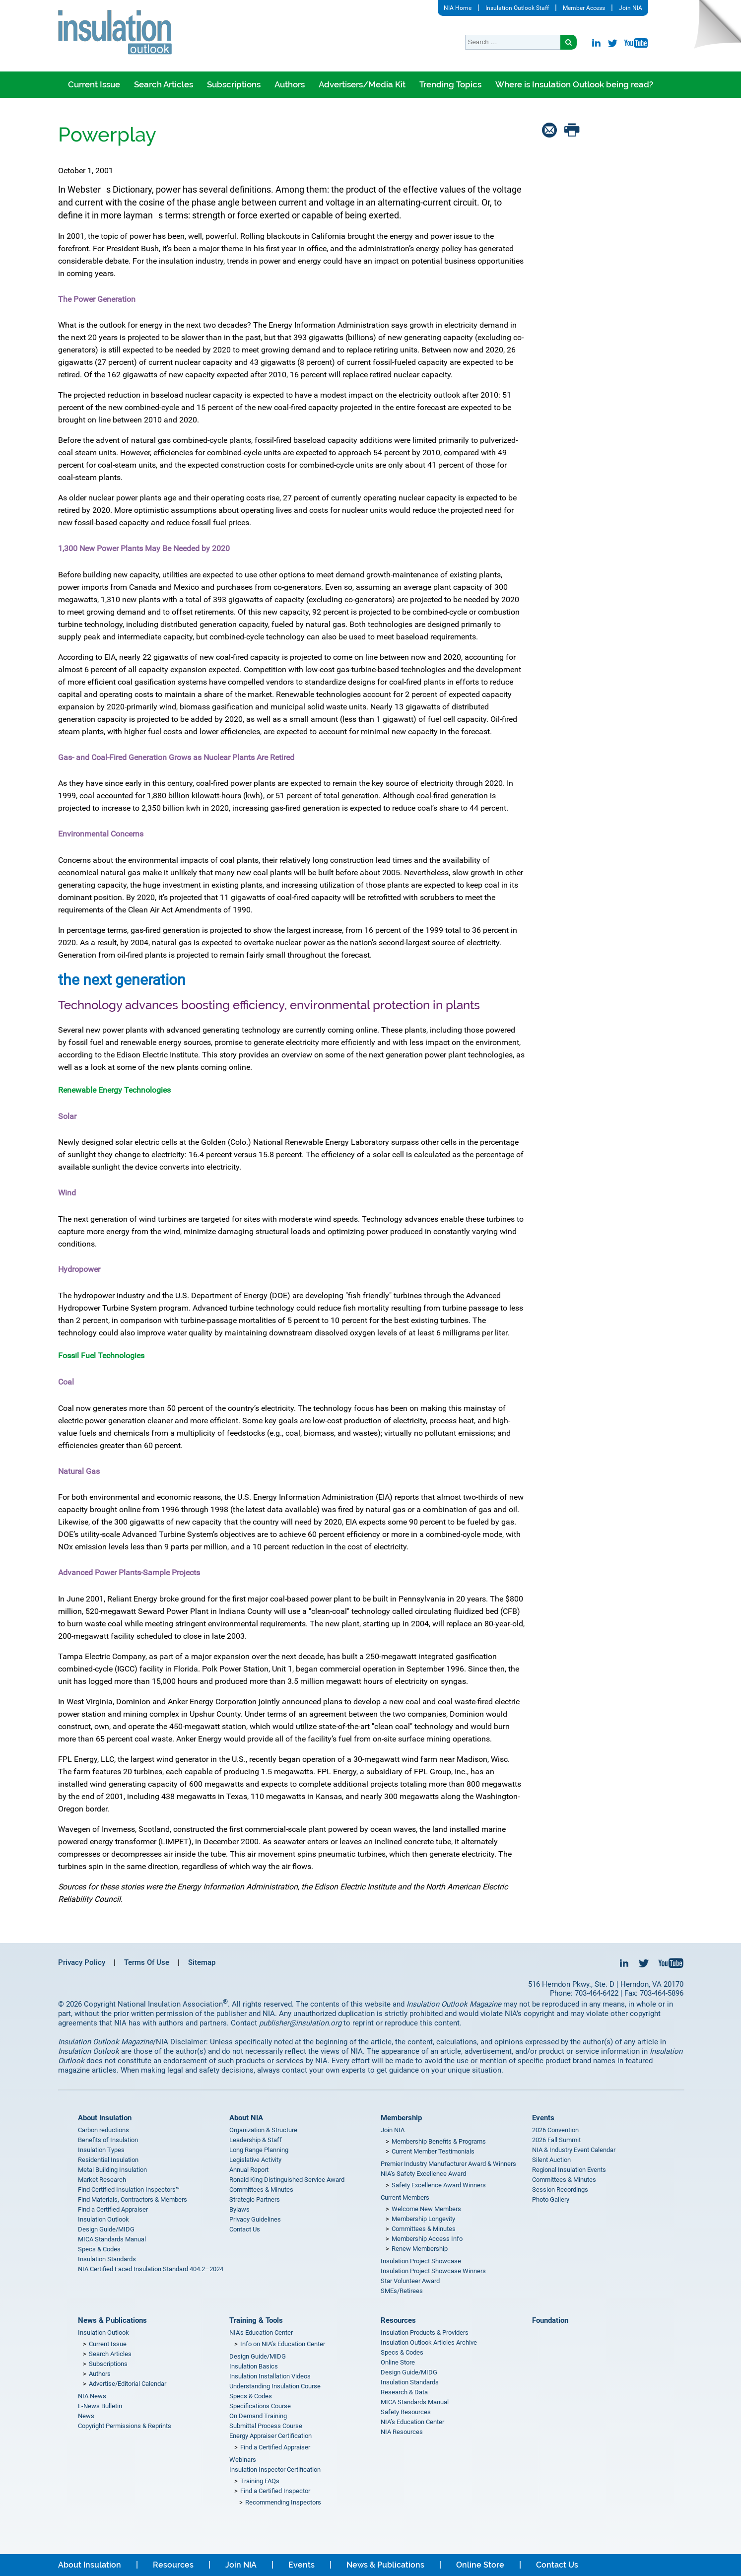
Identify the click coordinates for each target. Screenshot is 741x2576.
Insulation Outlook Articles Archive (429, 2342)
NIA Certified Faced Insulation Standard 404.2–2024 (150, 2269)
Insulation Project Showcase (421, 2261)
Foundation (550, 2320)
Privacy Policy (81, 1962)
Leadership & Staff (255, 2140)
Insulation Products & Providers (425, 2332)
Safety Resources (406, 2412)
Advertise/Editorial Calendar (127, 2383)
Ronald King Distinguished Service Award (286, 2179)
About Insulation (105, 2117)
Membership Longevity (423, 2219)
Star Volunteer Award (410, 2281)
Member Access (584, 7)
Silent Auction (551, 2159)
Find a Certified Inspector (275, 2491)
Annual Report (249, 2169)
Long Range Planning (258, 2150)
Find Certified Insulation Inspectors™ (129, 2189)
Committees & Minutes (261, 2189)
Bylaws (239, 2209)
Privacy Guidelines (255, 2219)
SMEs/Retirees (402, 2291)
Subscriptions (234, 84)
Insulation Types (101, 2150)
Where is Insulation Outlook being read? (574, 84)
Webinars (242, 2459)
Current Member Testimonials (433, 2151)
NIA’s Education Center (261, 2332)
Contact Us (244, 2229)
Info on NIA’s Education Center (282, 2344)
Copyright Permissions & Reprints (124, 2426)
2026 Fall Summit (556, 2140)
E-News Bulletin (100, 2406)
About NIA (246, 2117)
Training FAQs (259, 2481)
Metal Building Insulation (112, 2169)
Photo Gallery (550, 2199)
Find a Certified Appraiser (113, 2209)
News (86, 2416)
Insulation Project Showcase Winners (433, 2271)
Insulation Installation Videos (270, 2376)
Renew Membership (420, 2248)
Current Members (405, 2197)
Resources (398, 2320)
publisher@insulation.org (300, 2023)
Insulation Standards (107, 2259)
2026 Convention (555, 2130)
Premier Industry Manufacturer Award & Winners (448, 2163)
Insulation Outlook (103, 2219)
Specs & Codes (99, 2249)
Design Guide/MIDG (106, 2229)
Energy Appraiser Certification (270, 2435)
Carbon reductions (103, 2130)
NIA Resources (402, 2432)
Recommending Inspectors (283, 2502)
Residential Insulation (108, 2159)
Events (543, 2117)
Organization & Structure (263, 2130)
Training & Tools (256, 2320)
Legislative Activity (255, 2159)
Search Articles (163, 84)
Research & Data (404, 2392)
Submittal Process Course (265, 2426)
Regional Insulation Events (569, 2169)
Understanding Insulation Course (275, 2386)
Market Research (102, 2179)
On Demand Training (258, 2416)
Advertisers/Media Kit (362, 84)
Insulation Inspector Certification (275, 2469)
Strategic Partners (254, 2199)
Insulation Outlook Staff (517, 7)
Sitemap (201, 1962)
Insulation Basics (253, 2366)
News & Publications (112, 2320)
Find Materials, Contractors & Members (132, 2199)
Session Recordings (560, 2189)
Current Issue (94, 84)
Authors (289, 84)
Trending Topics (450, 84)
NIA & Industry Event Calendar (573, 2150)
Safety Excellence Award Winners (439, 2185)
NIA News (92, 2396)
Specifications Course (260, 2406)
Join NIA (630, 7)
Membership (401, 2117)
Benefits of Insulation (108, 2140)
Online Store (398, 2362)
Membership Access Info (427, 2238)
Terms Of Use (146, 1962)
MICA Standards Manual (112, 2239)
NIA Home (458, 7)
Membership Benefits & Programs (439, 2141)
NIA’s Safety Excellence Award (423, 2173)
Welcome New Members (426, 2209)
